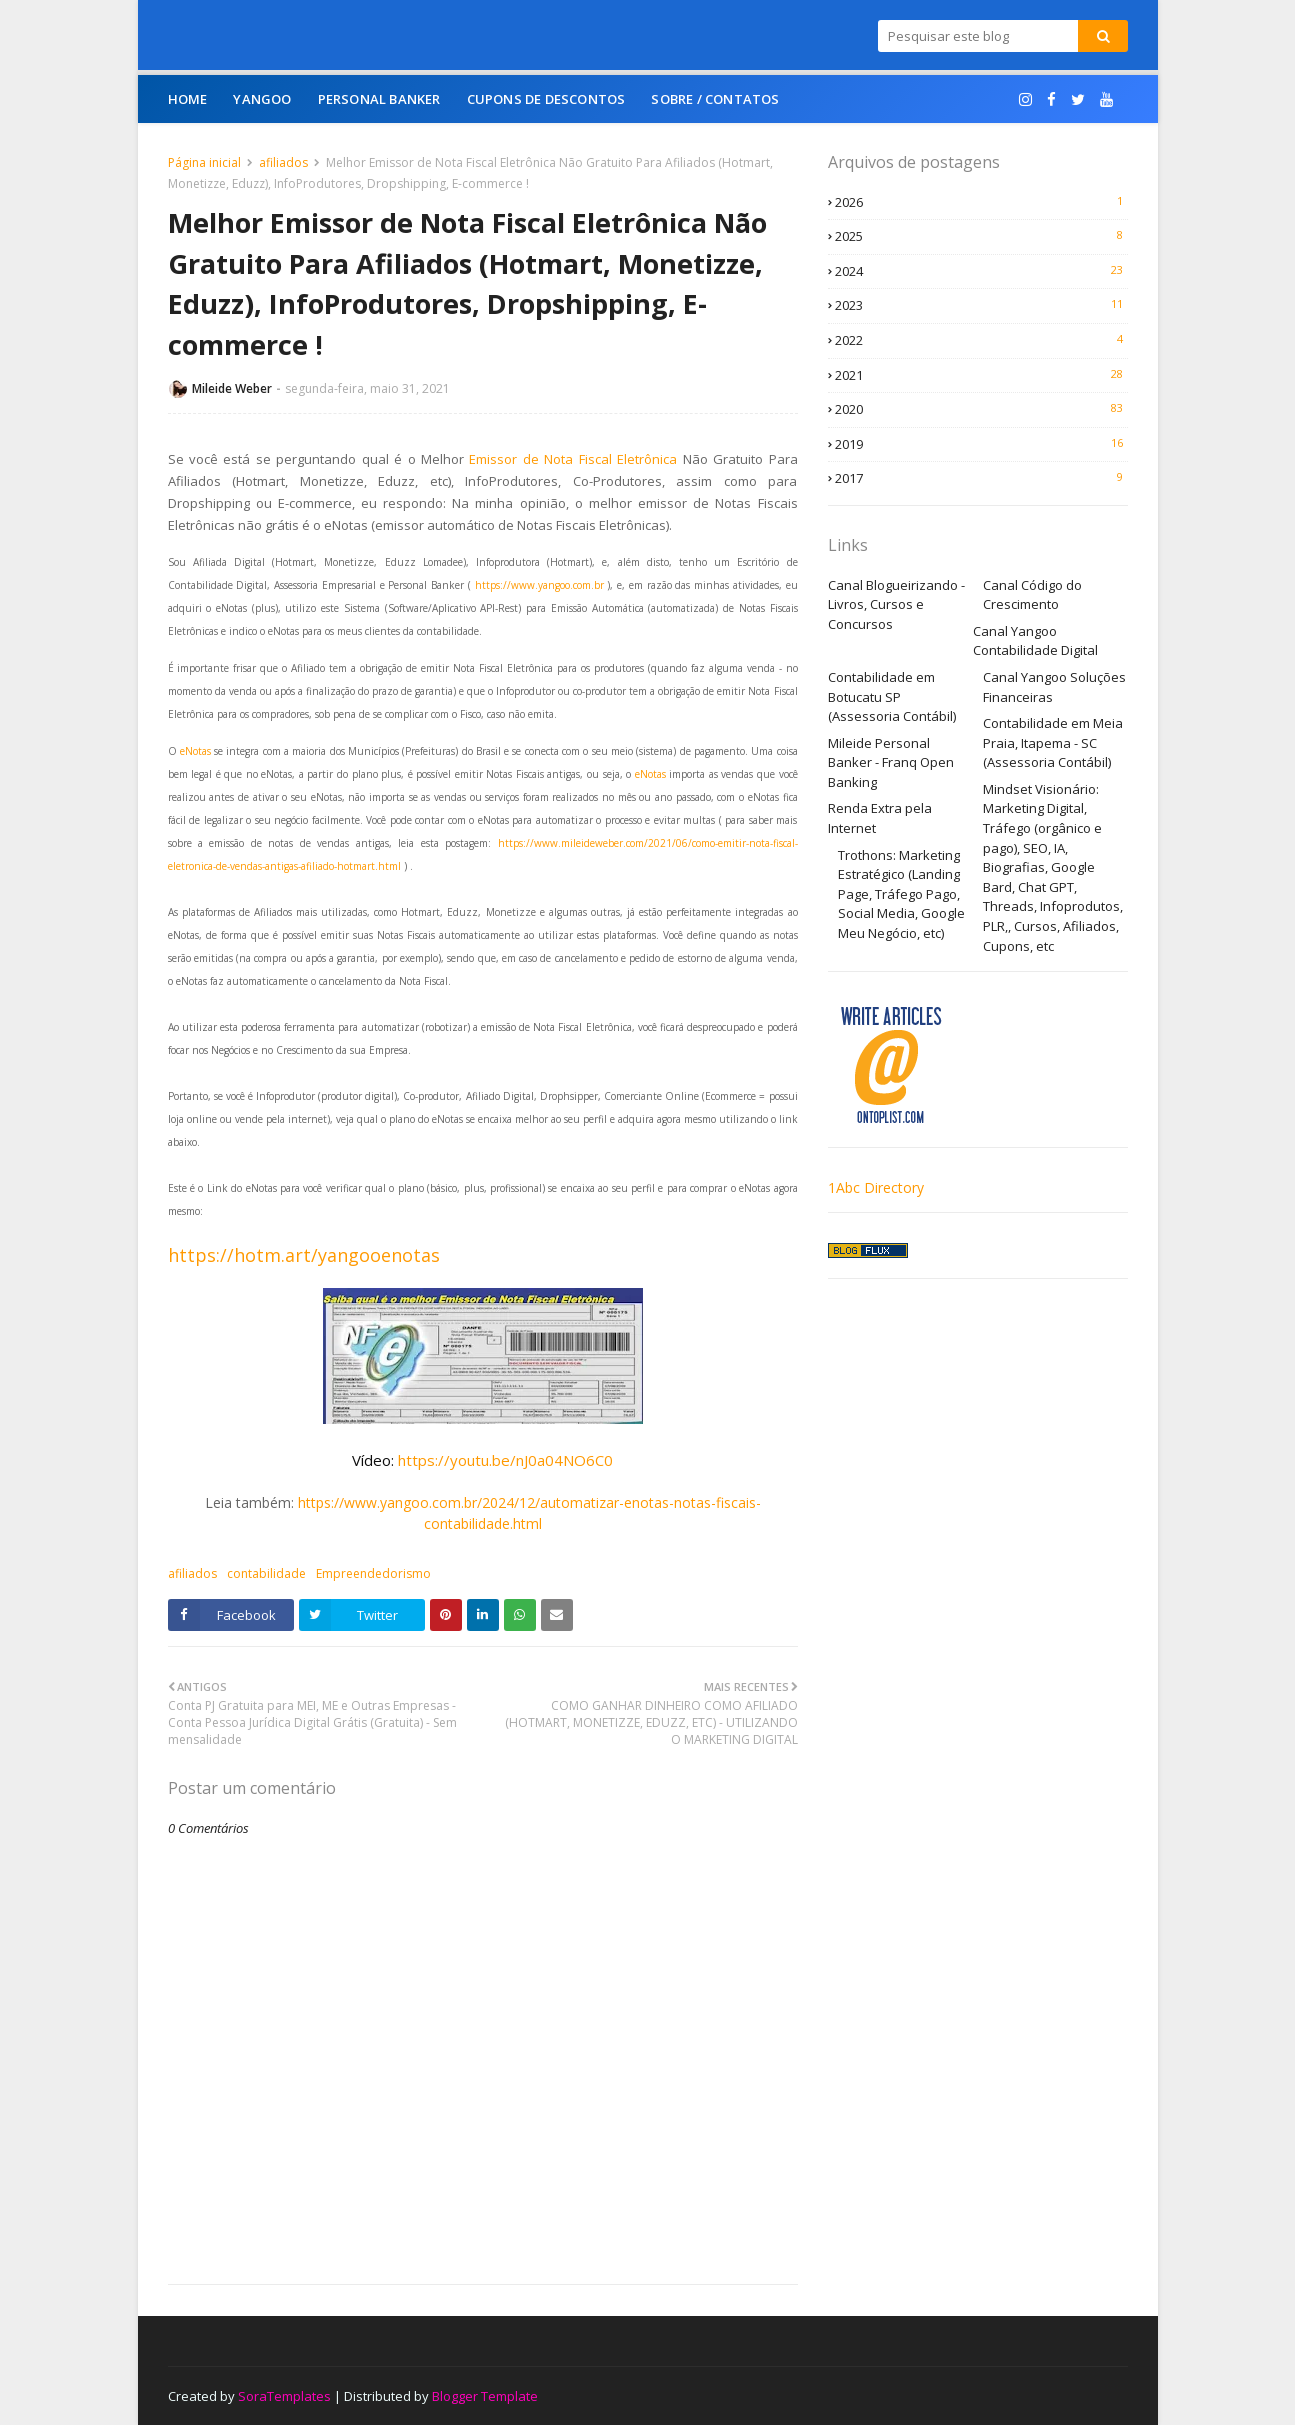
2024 (981, 271)
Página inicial (204, 162)
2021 (981, 375)
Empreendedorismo (373, 1573)
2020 (981, 409)
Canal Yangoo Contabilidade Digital (1035, 641)
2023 (981, 305)
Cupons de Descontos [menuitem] (546, 99)
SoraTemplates (284, 2396)
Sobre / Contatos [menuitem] (715, 99)
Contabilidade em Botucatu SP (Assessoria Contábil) (892, 696)
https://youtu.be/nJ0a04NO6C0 (505, 1460)
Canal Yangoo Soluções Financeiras (1054, 687)
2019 (981, 444)
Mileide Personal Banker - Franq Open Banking (891, 762)
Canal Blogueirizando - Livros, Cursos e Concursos (896, 604)
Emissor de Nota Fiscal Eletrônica (573, 459)
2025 (981, 236)
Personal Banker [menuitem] (379, 99)
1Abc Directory (876, 1187)
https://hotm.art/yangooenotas (304, 1255)
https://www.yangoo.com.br (539, 585)
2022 (981, 340)
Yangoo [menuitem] (262, 99)
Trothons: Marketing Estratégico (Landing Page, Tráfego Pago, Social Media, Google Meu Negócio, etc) (901, 894)
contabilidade (266, 1573)
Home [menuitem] (188, 99)
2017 (981, 478)
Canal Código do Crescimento (1032, 595)
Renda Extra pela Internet (880, 818)
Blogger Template (485, 2396)
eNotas (197, 751)
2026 (981, 202)
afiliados (283, 162)
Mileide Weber (232, 388)
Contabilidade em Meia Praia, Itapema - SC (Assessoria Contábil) (1053, 742)
